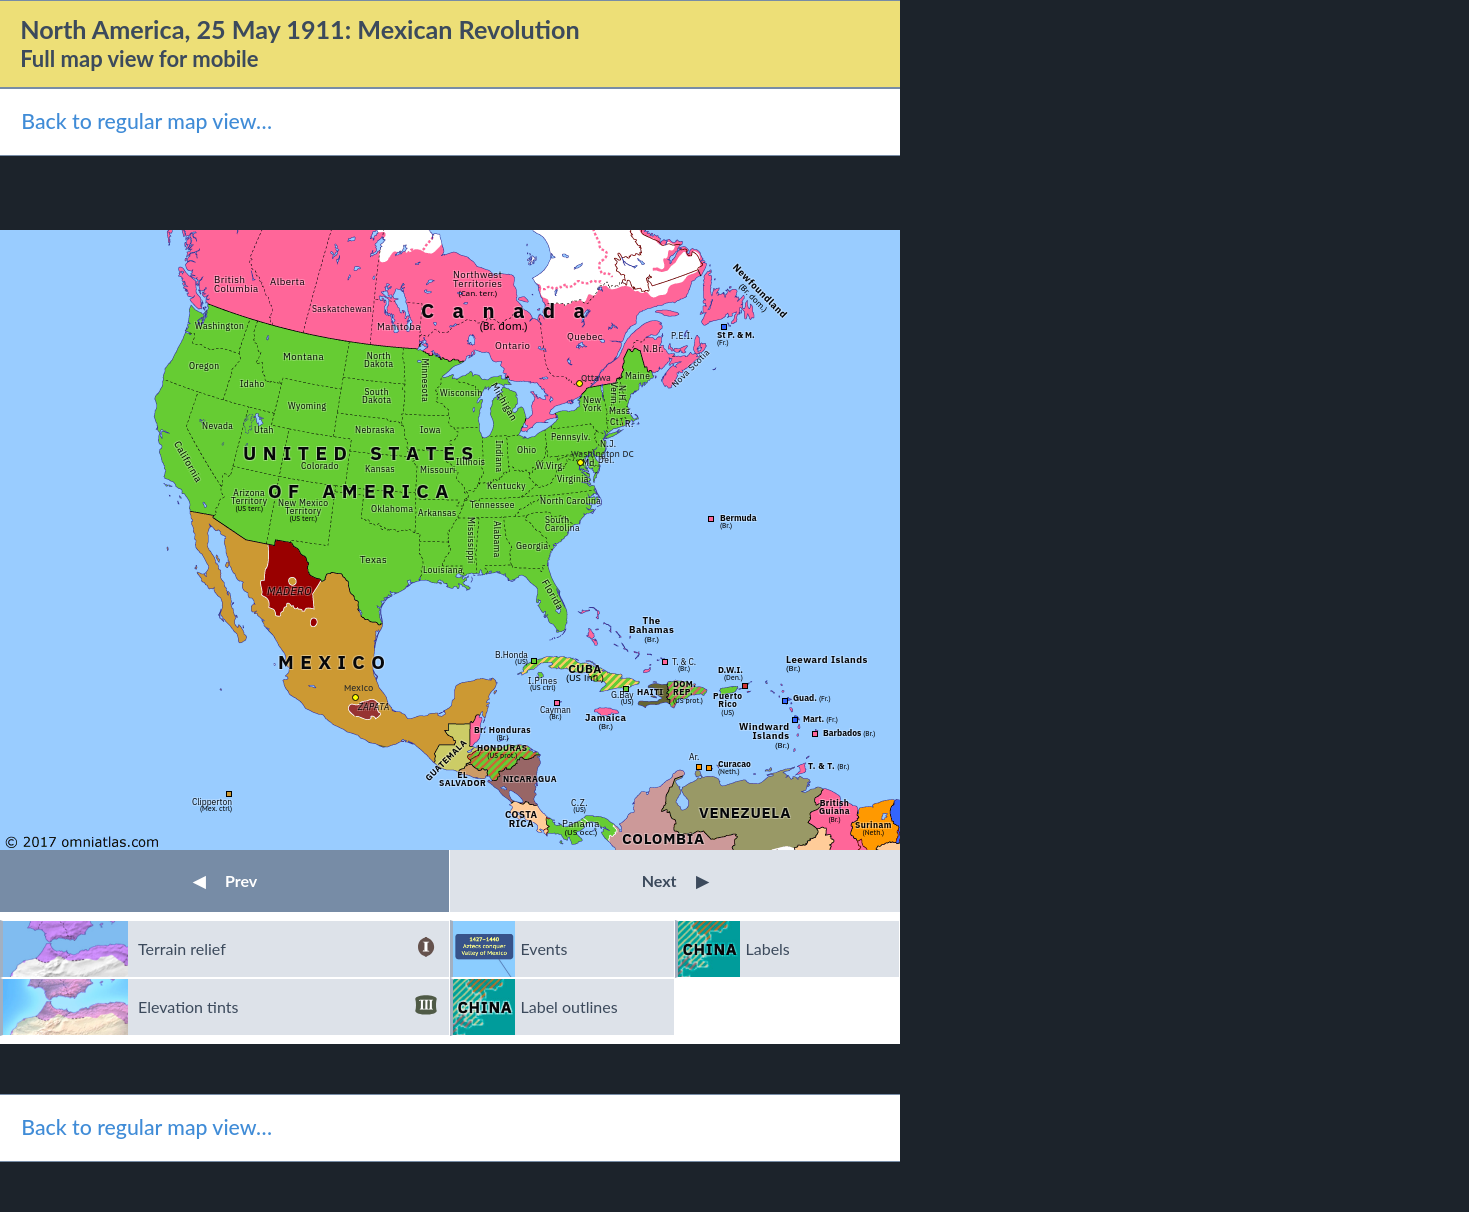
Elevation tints (287, 1007)
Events (544, 948)
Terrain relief (287, 949)
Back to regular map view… (146, 121)
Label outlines (569, 1006)
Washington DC (602, 453)
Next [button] (675, 880)
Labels (768, 948)
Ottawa (596, 377)
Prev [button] (225, 880)
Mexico (358, 687)
